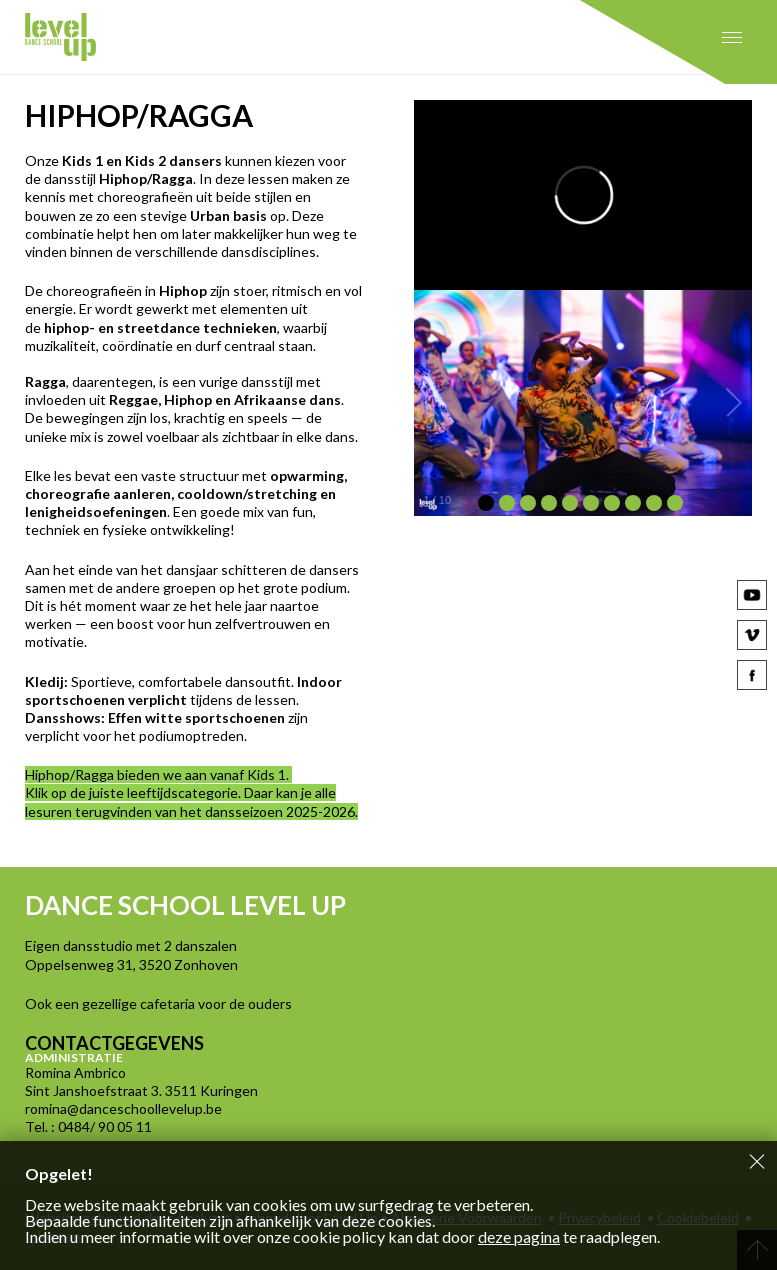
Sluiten (757, 1161)
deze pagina (519, 1236)
